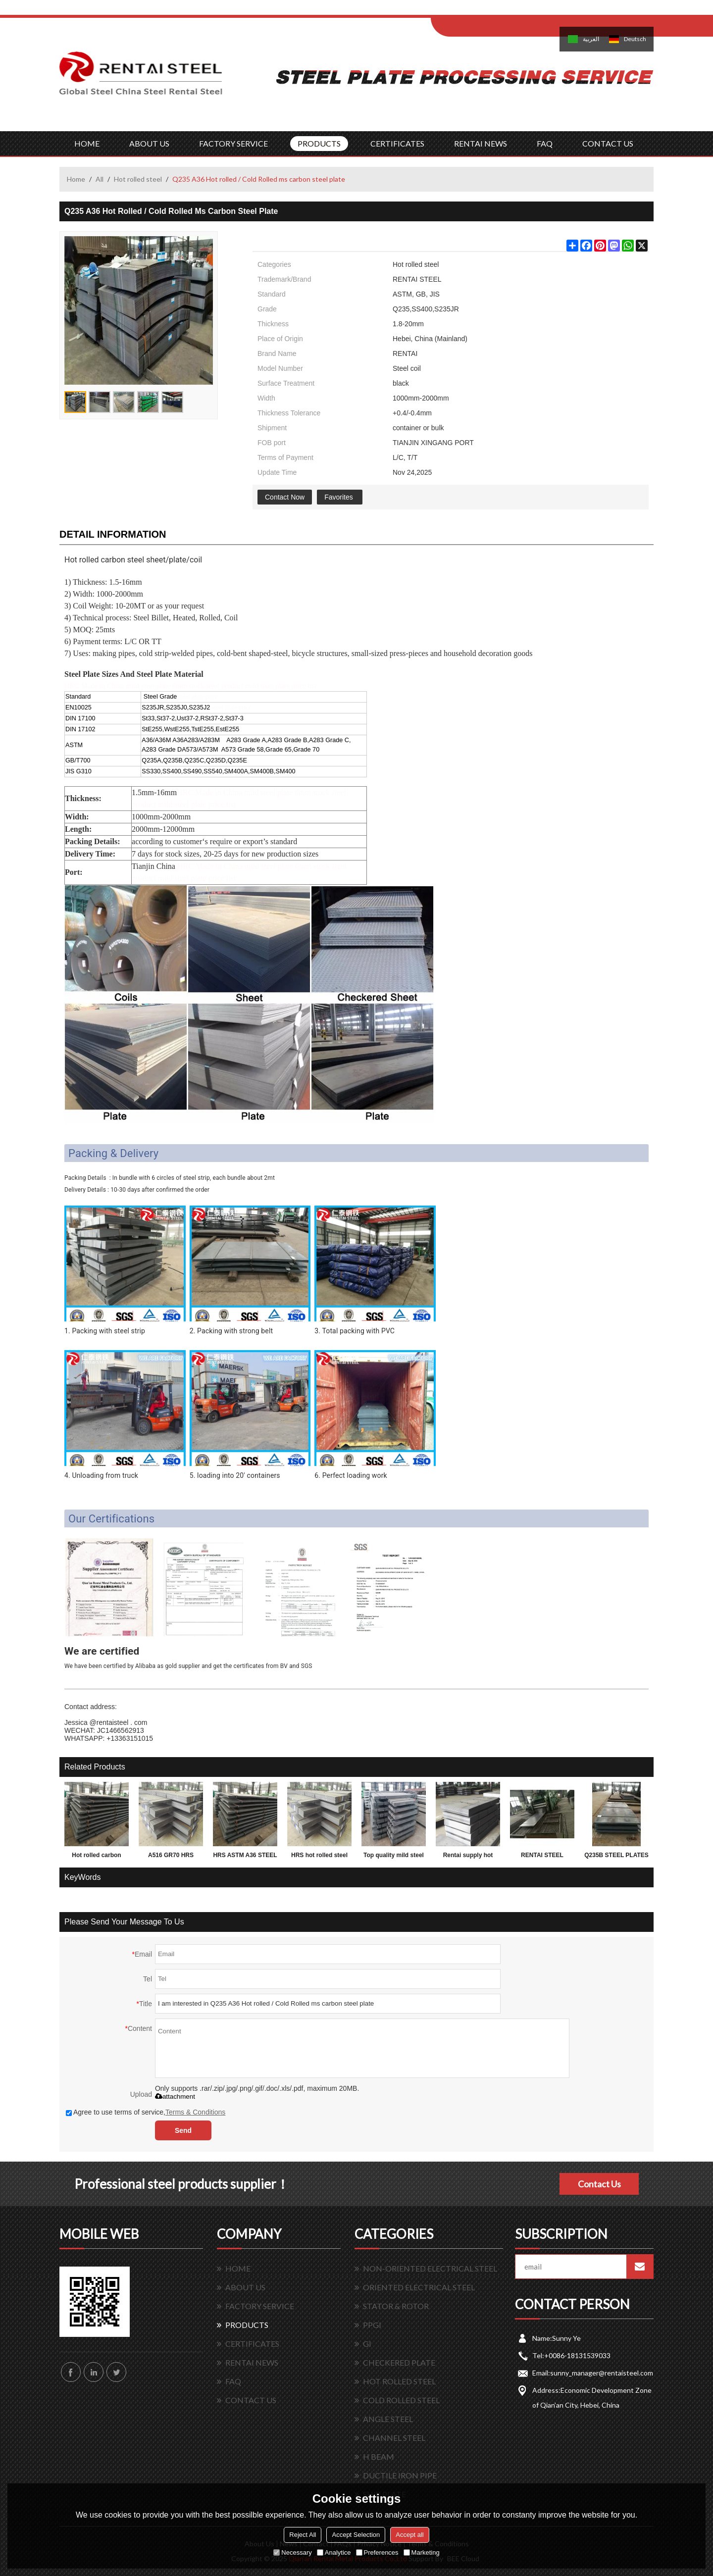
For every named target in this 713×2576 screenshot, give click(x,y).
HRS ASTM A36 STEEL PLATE (245, 1857)
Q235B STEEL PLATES (616, 1855)
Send (183, 2130)
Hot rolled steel (138, 179)
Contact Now (285, 497)
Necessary (292, 2552)
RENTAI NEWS (480, 143)
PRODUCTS (319, 143)
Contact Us (599, 2183)
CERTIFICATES (397, 143)
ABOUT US (149, 143)
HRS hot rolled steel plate (319, 1857)
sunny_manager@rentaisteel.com (601, 2373)
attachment (175, 2096)
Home (76, 179)
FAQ (545, 143)
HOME (87, 143)
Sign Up (513, 10)
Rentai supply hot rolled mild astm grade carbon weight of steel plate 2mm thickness (468, 1857)
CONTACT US (607, 143)
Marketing (422, 2552)
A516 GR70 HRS (171, 1855)
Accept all (409, 2534)
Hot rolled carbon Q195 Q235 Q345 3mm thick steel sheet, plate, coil (96, 1857)
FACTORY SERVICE (233, 143)
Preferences (377, 2552)
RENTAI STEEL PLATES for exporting (542, 1857)
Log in (492, 10)
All (99, 179)
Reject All (302, 2534)
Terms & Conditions (195, 2112)
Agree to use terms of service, (145, 2112)
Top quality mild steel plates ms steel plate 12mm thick (393, 1857)
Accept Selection (356, 2534)
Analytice (334, 2552)
